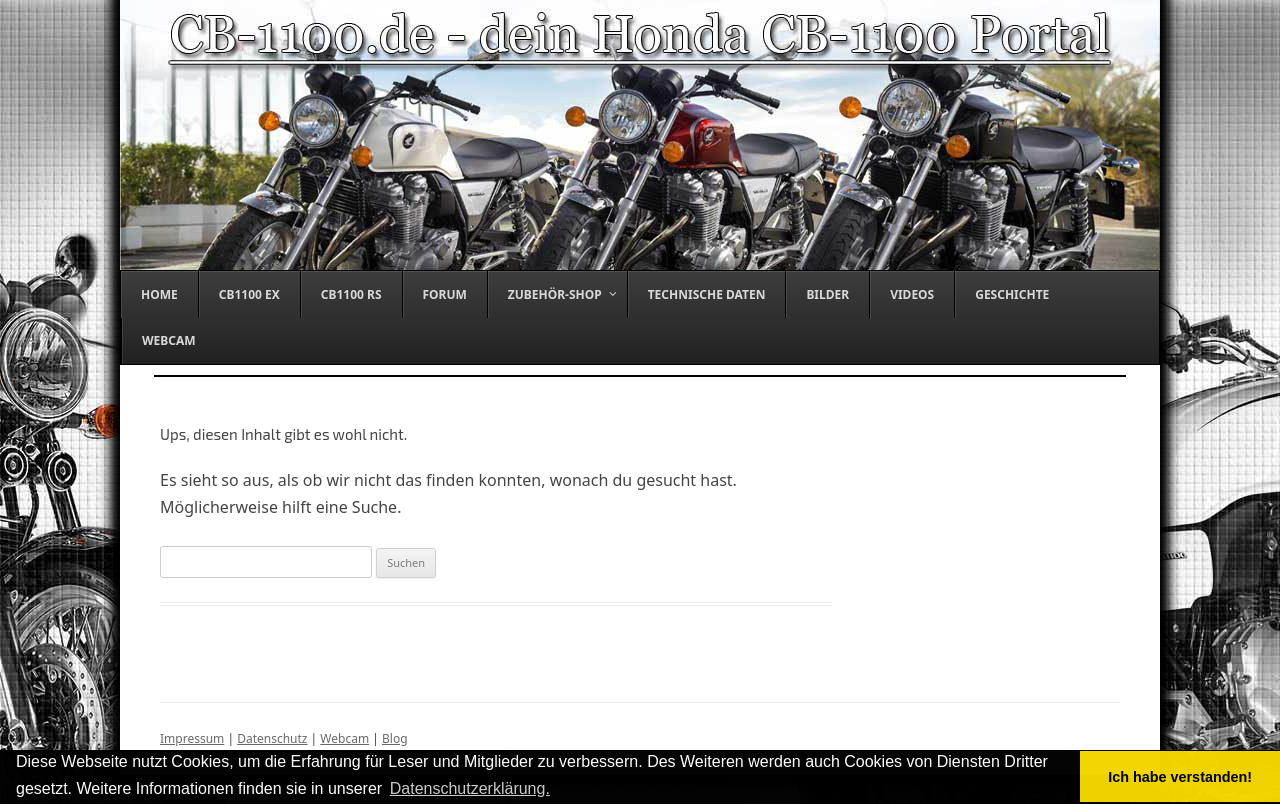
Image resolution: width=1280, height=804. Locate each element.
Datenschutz (272, 738)
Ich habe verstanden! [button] (1180, 777)
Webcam (344, 738)
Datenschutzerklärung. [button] (470, 788)
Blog (395, 738)
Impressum (192, 738)
